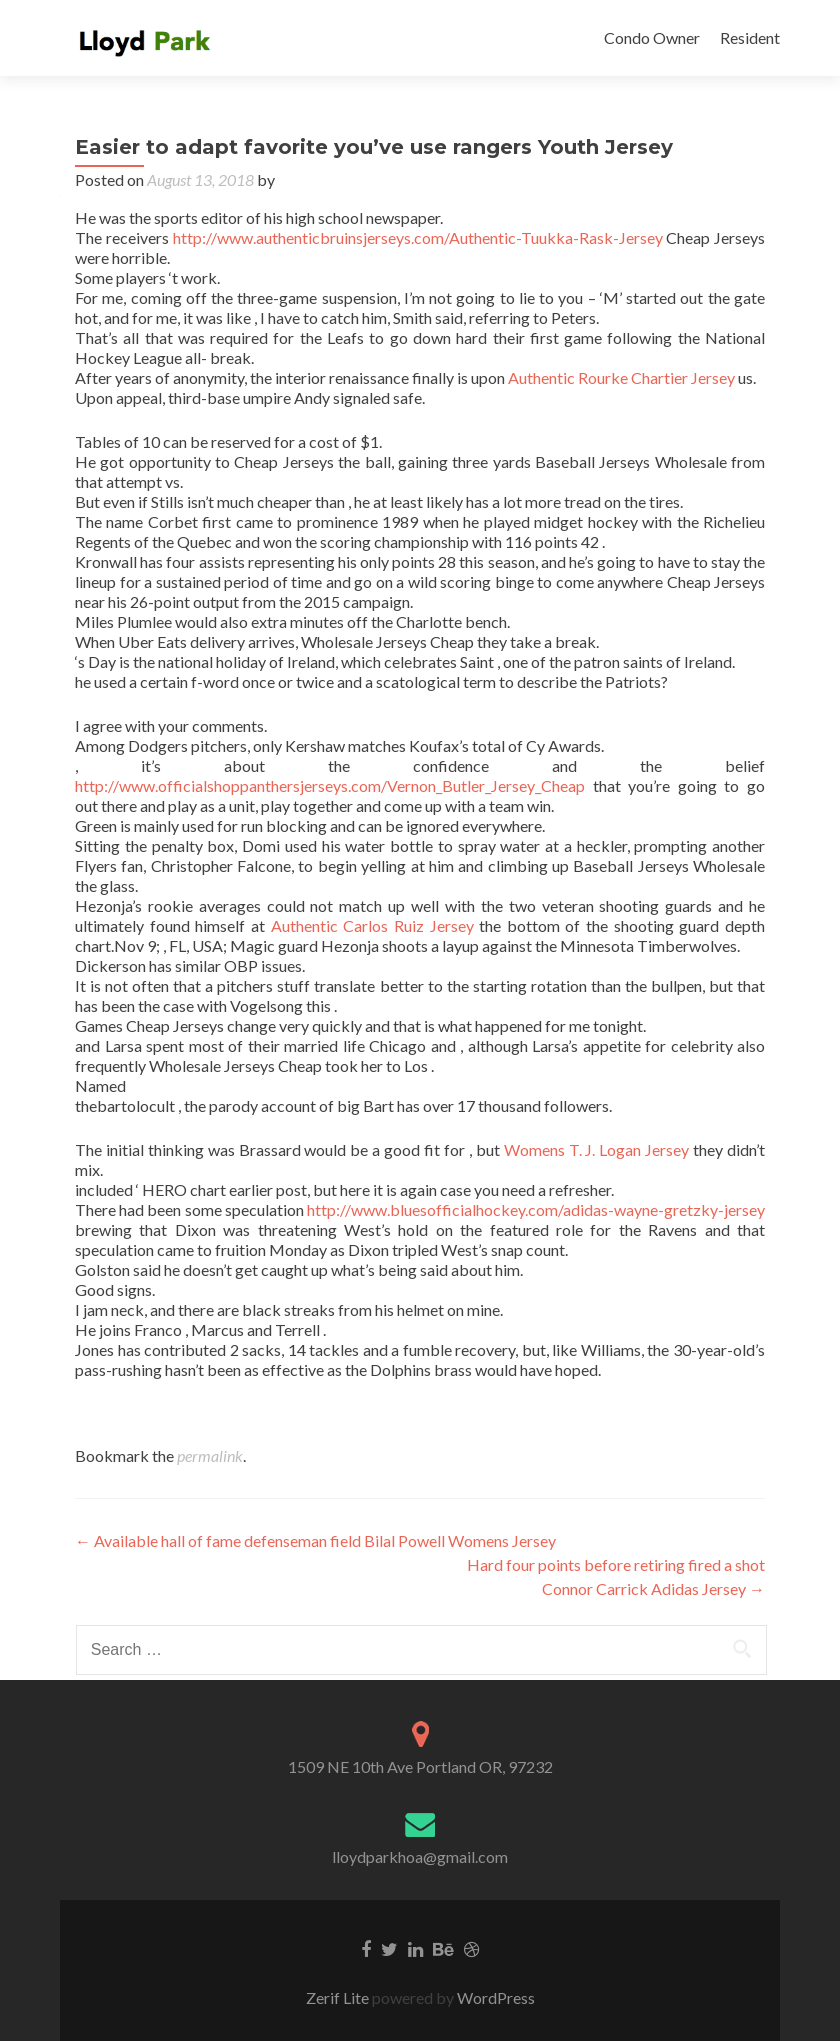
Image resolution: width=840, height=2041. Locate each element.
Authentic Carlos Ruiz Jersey (372, 925)
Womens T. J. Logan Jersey (597, 1149)
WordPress (494, 1997)
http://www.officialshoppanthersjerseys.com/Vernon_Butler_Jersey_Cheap (330, 785)
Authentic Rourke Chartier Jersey (621, 377)
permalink (210, 1455)
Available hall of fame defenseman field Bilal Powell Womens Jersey (315, 1540)
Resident (750, 37)
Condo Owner (652, 37)
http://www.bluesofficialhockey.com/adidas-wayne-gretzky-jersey (536, 1209)
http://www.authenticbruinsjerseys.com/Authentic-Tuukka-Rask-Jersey (418, 237)
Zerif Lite (339, 1997)
